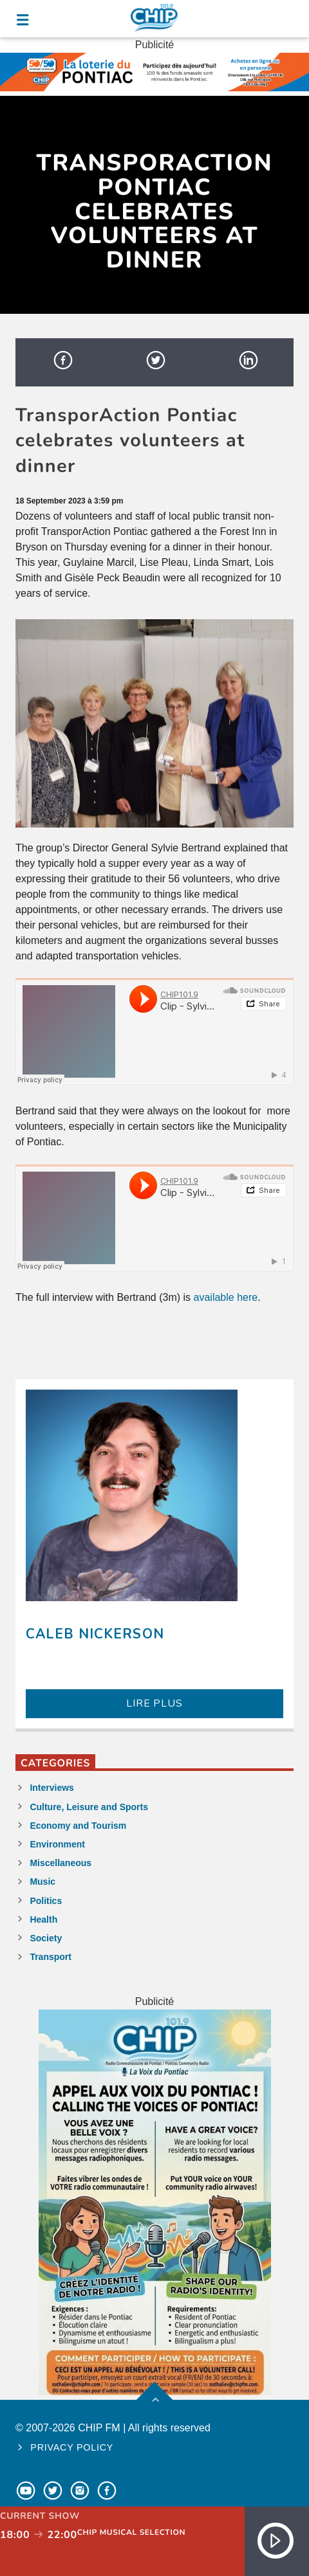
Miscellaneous (60, 1863)
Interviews (51, 1787)
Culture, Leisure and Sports (89, 1807)
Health (43, 1919)
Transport (50, 1957)
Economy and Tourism (78, 1825)
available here (226, 1297)
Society (46, 1938)
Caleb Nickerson (95, 1634)
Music (42, 1881)
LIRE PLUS (154, 1703)
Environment (57, 1844)
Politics (46, 1901)
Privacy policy (71, 2447)
